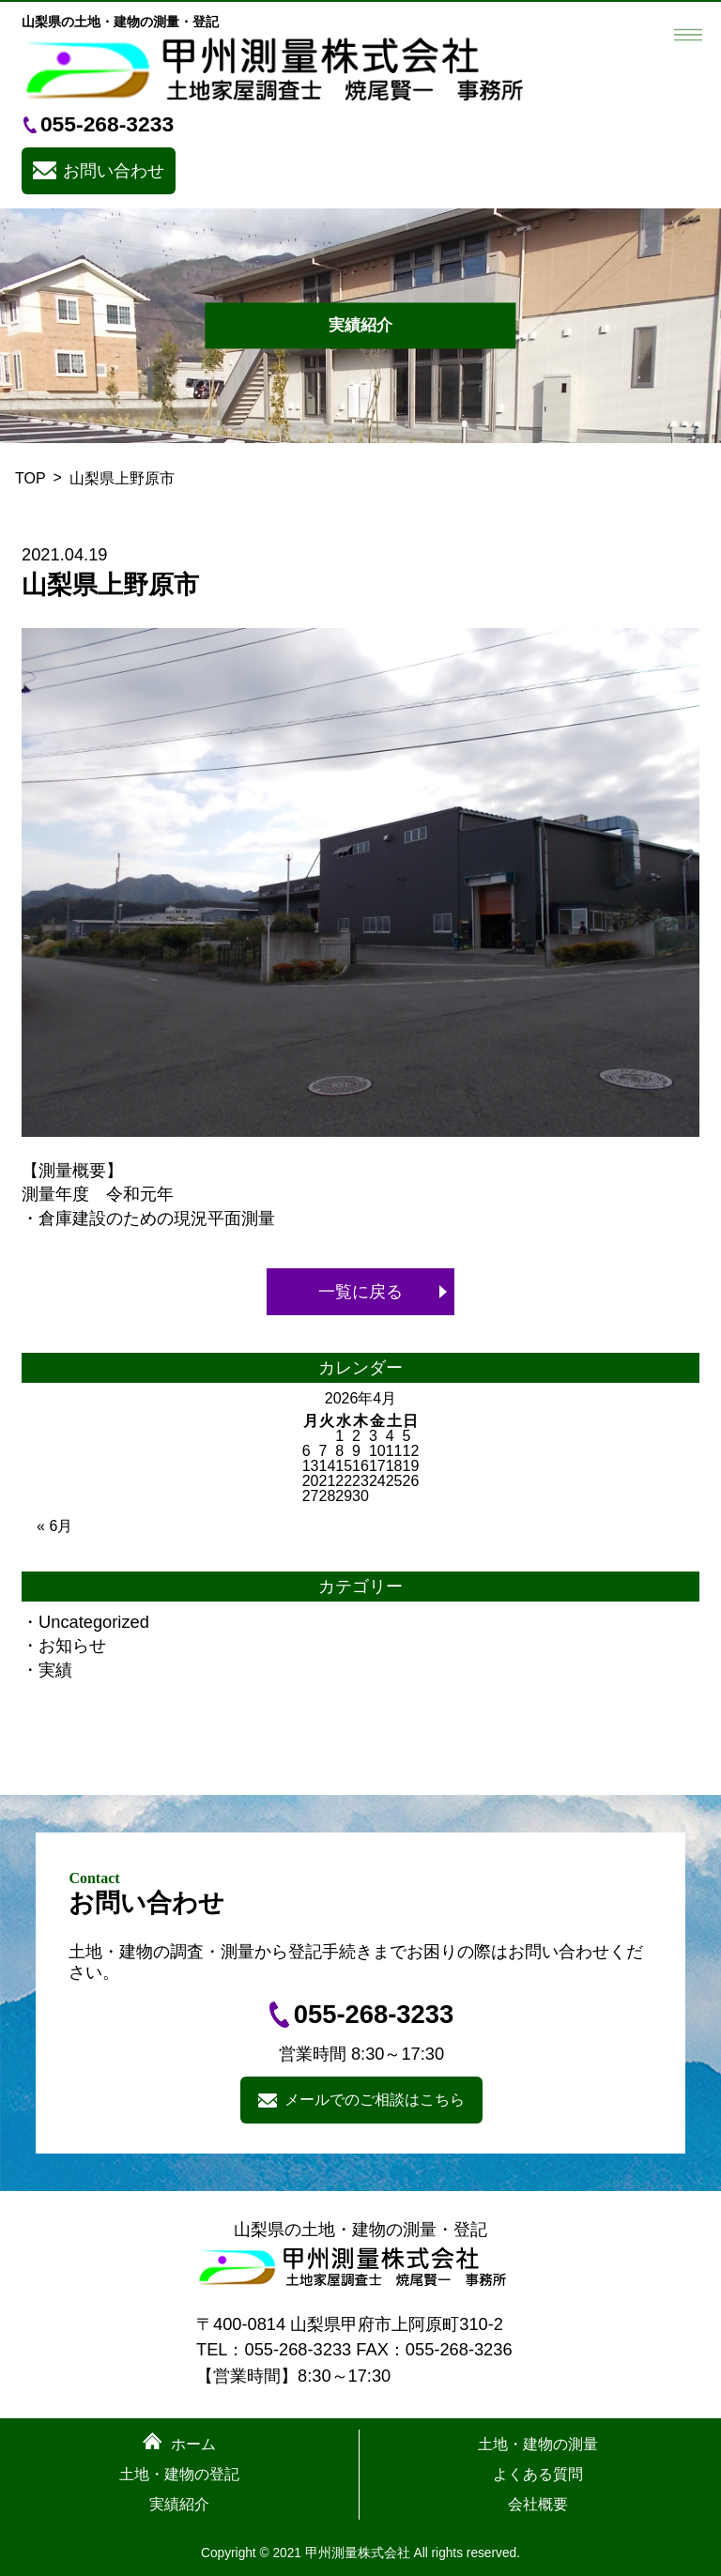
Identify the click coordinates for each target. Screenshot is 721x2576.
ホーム (193, 2444)
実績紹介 (179, 2504)
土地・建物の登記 (179, 2474)
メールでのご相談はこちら (374, 2100)
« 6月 (54, 1526)
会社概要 (538, 2504)
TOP (30, 478)
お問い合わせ (113, 170)
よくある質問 (538, 2474)
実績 (55, 1669)
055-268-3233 (107, 124)
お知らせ (72, 1645)
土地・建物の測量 (538, 2444)
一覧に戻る (360, 1291)
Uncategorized (93, 1622)
